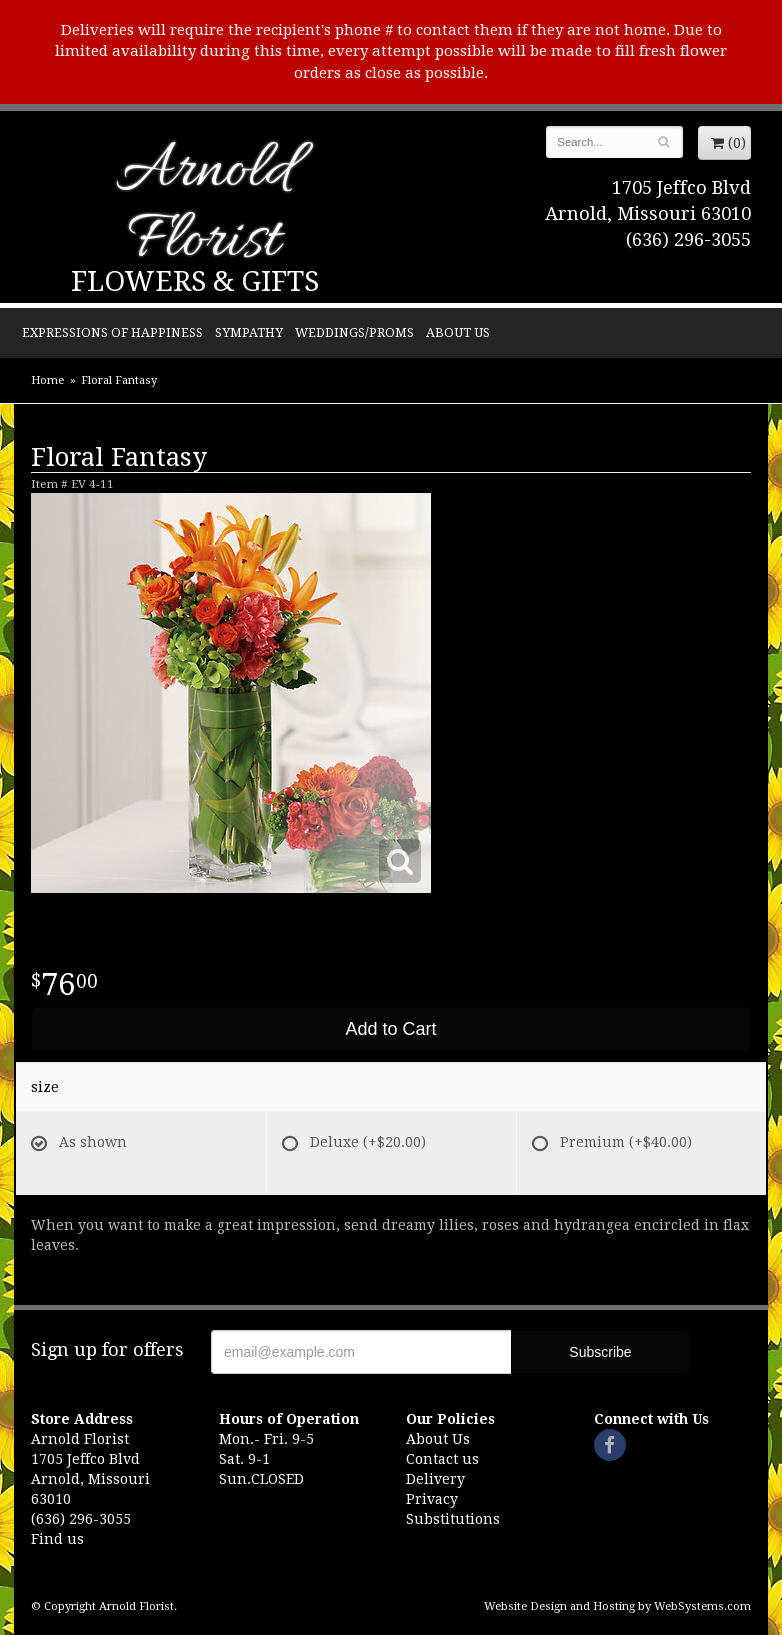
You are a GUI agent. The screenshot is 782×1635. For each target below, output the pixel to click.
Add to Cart (390, 1029)
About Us (458, 332)
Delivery (435, 1479)
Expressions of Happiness (112, 332)
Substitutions (453, 1519)
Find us (57, 1539)
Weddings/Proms (354, 332)
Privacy (432, 1499)
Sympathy (249, 332)
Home (47, 380)
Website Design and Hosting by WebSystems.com (617, 1606)
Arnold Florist (204, 207)
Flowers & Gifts (195, 281)
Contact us (442, 1459)
